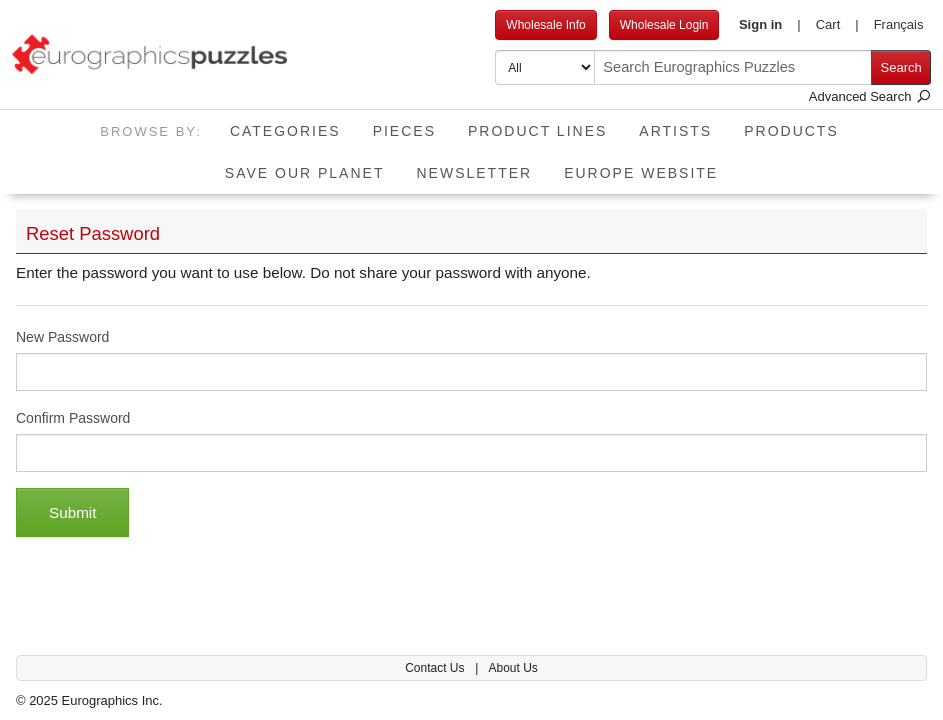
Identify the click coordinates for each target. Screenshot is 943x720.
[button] (769, 25)
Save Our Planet (305, 173)
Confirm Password (73, 418)
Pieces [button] (404, 131)
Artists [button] (675, 131)
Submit (72, 512)
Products (791, 131)
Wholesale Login (664, 25)
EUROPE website (641, 173)
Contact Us (436, 668)
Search (901, 67)
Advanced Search (870, 96)
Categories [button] (285, 131)
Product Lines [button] (537, 131)
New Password (62, 337)
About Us (512, 668)
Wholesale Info (545, 25)
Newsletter (474, 173)
